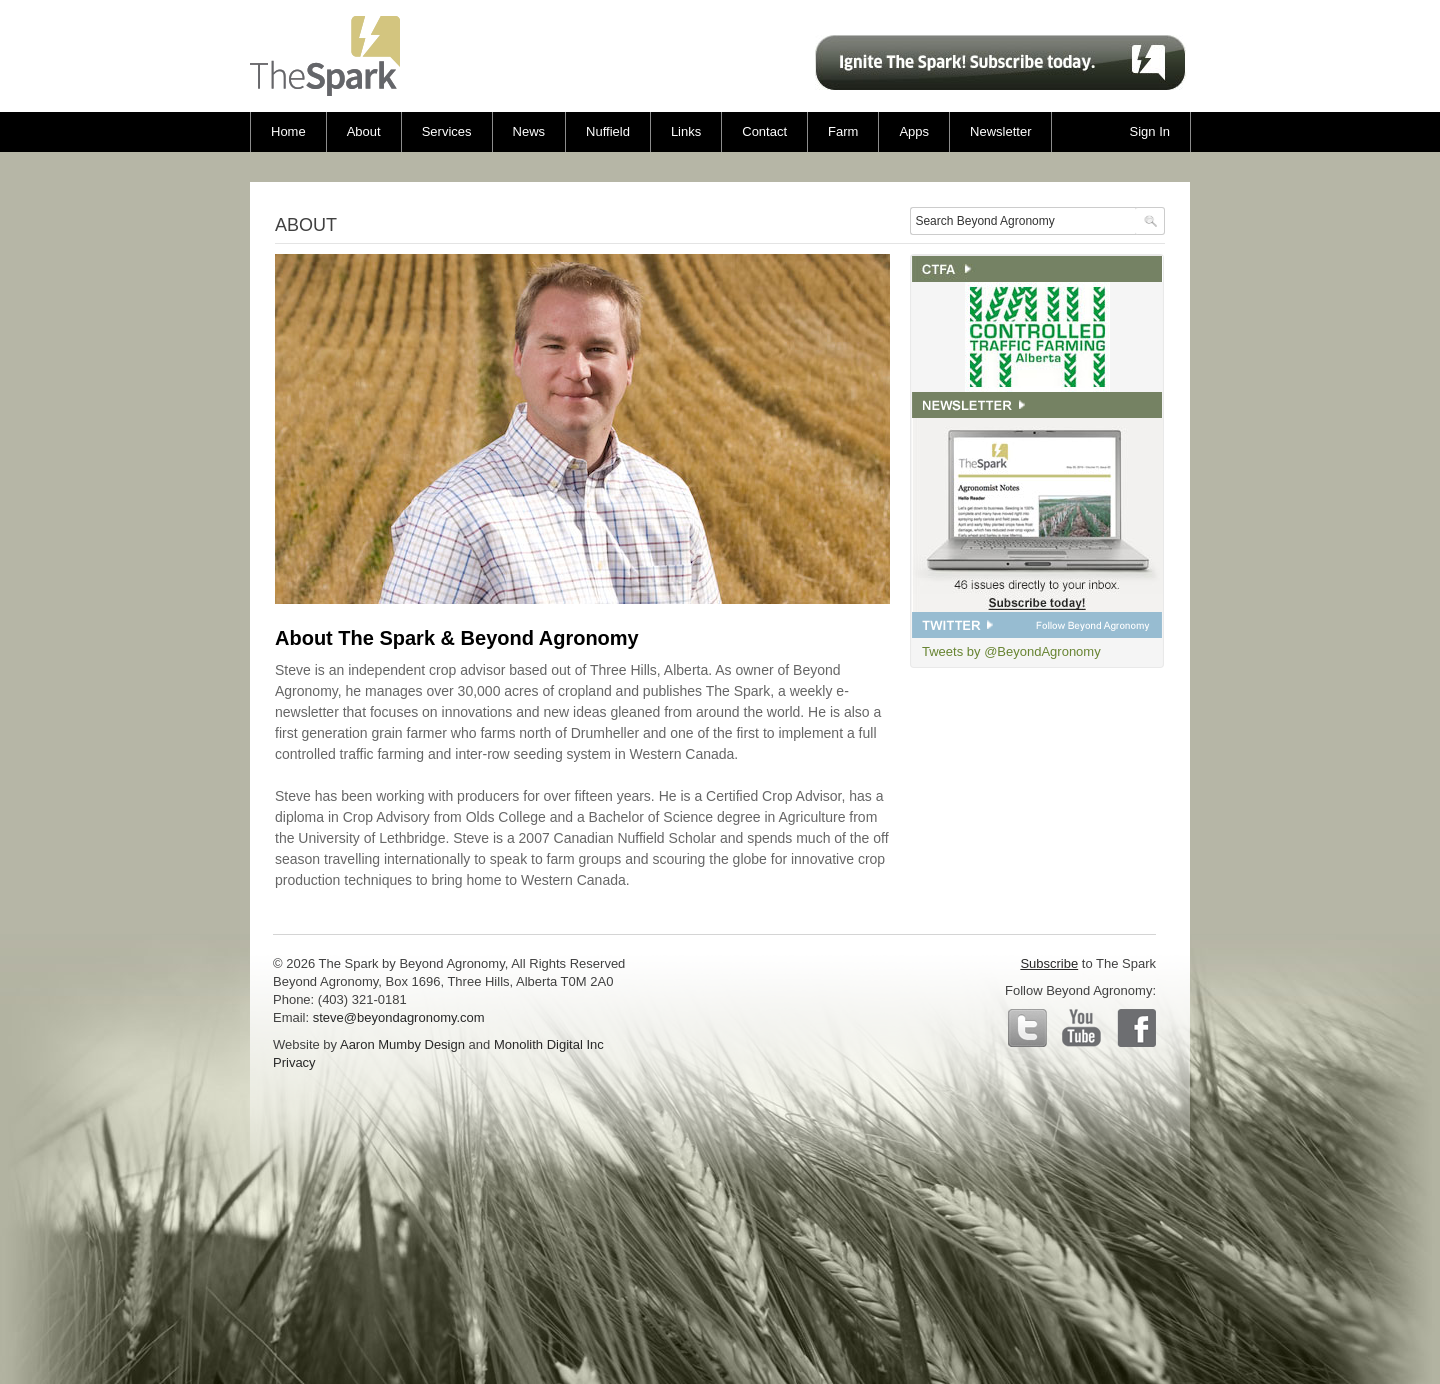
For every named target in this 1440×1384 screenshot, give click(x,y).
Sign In (1150, 131)
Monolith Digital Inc (549, 1044)
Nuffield (608, 131)
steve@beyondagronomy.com (399, 1017)
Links (686, 131)
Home (288, 131)
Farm (843, 131)
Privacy (294, 1062)
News (529, 131)
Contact (764, 131)
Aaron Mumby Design (402, 1044)
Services (447, 131)
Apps (914, 131)
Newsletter (1000, 131)
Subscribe (1049, 963)
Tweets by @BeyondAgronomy (1011, 651)
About (364, 131)
